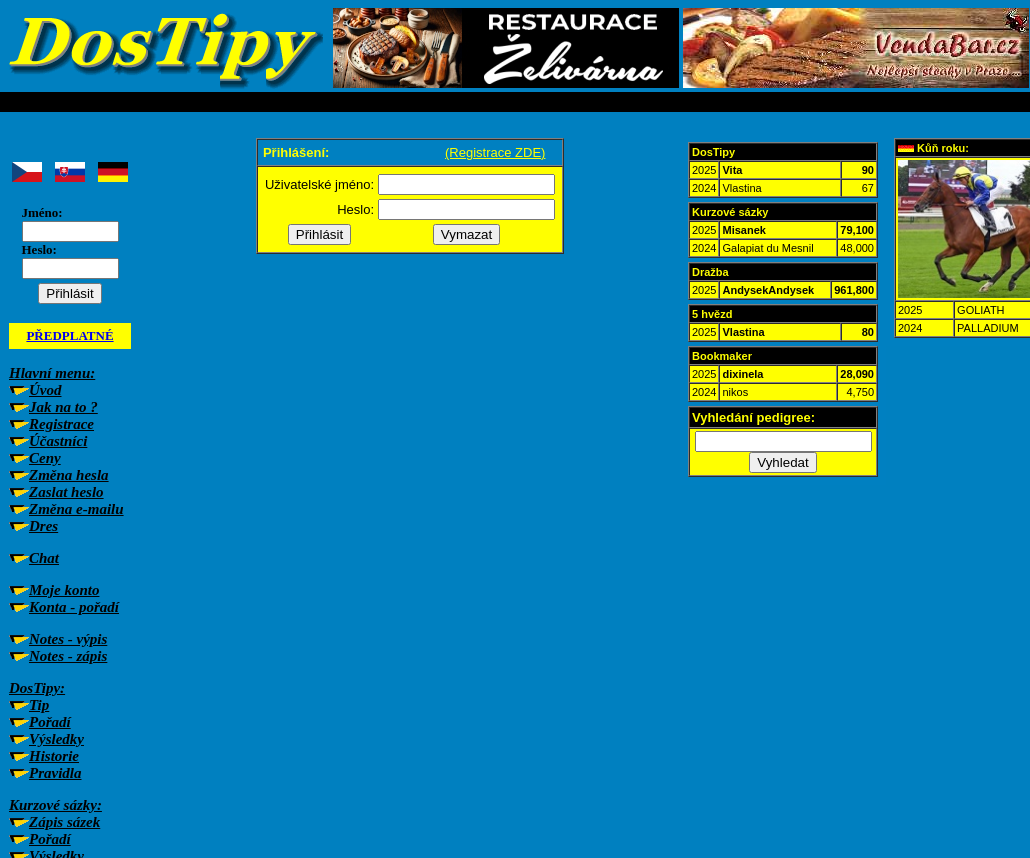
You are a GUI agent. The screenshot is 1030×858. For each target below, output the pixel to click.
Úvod (45, 390)
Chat (44, 558)
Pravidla (55, 773)
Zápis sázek (64, 822)
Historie (54, 756)
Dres (43, 526)
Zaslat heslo (66, 492)
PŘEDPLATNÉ (69, 335)
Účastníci (58, 441)
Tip (39, 705)
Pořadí (50, 722)
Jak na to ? (63, 407)
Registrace (61, 424)
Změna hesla (69, 475)
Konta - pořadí (74, 607)
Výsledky (56, 739)
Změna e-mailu (76, 509)
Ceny (45, 458)
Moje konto (64, 590)
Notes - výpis (68, 639)
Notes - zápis (68, 656)
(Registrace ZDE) (495, 152)
